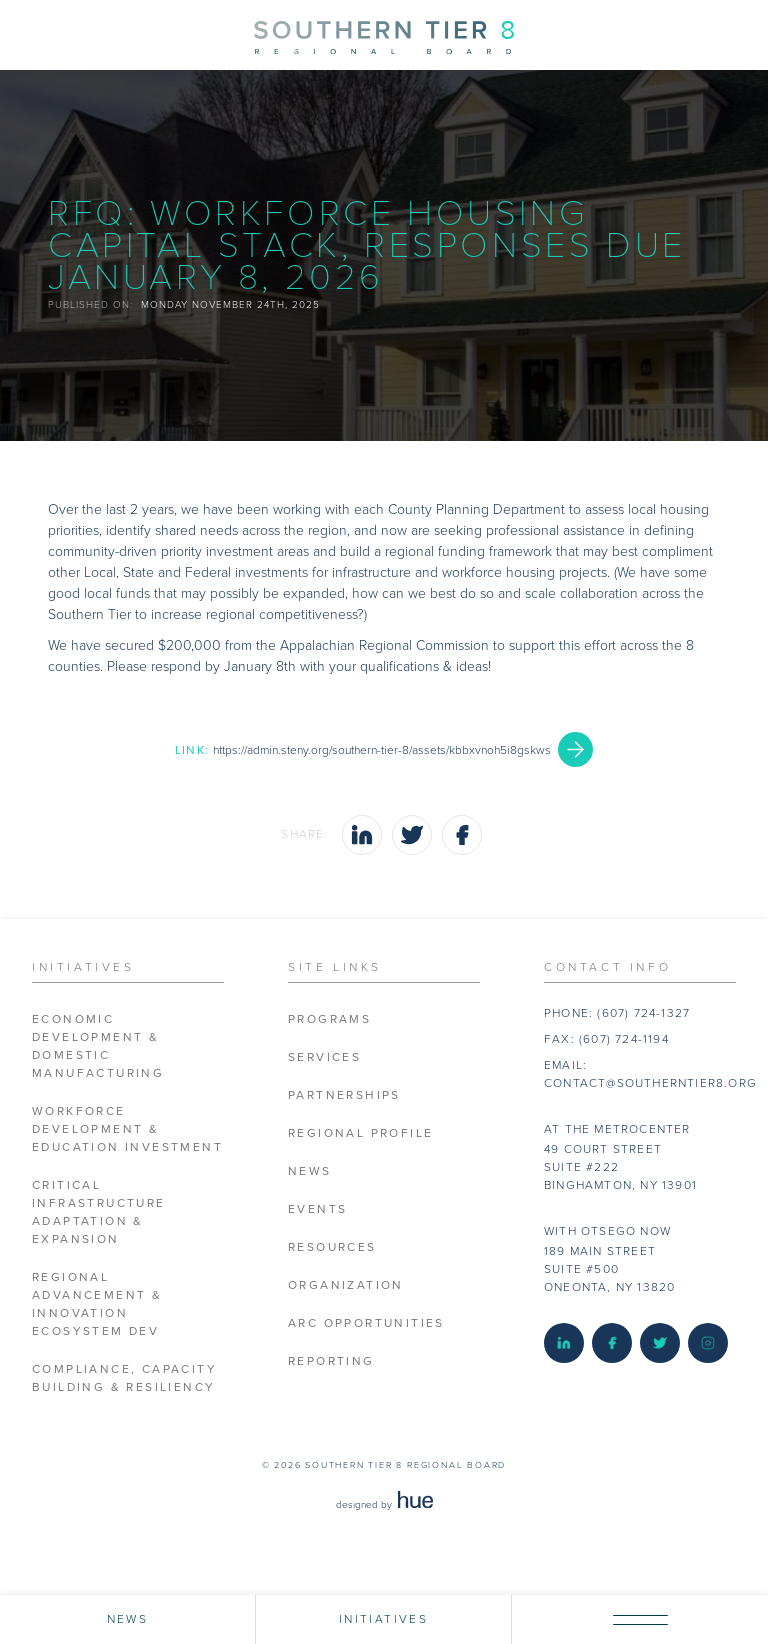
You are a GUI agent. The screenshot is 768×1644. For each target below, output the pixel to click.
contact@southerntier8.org (650, 1083)
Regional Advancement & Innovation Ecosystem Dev (97, 1304)
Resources (332, 1247)
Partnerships (344, 1095)
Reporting (331, 1361)
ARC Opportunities (366, 1323)
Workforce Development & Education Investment (127, 1129)
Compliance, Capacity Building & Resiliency (124, 1378)
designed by (384, 1505)
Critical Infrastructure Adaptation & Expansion (99, 1212)
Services (324, 1057)
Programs (329, 1019)
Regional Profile (360, 1133)
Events (317, 1209)
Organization (346, 1285)
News (310, 1171)
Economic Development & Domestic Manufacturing (98, 1046)
